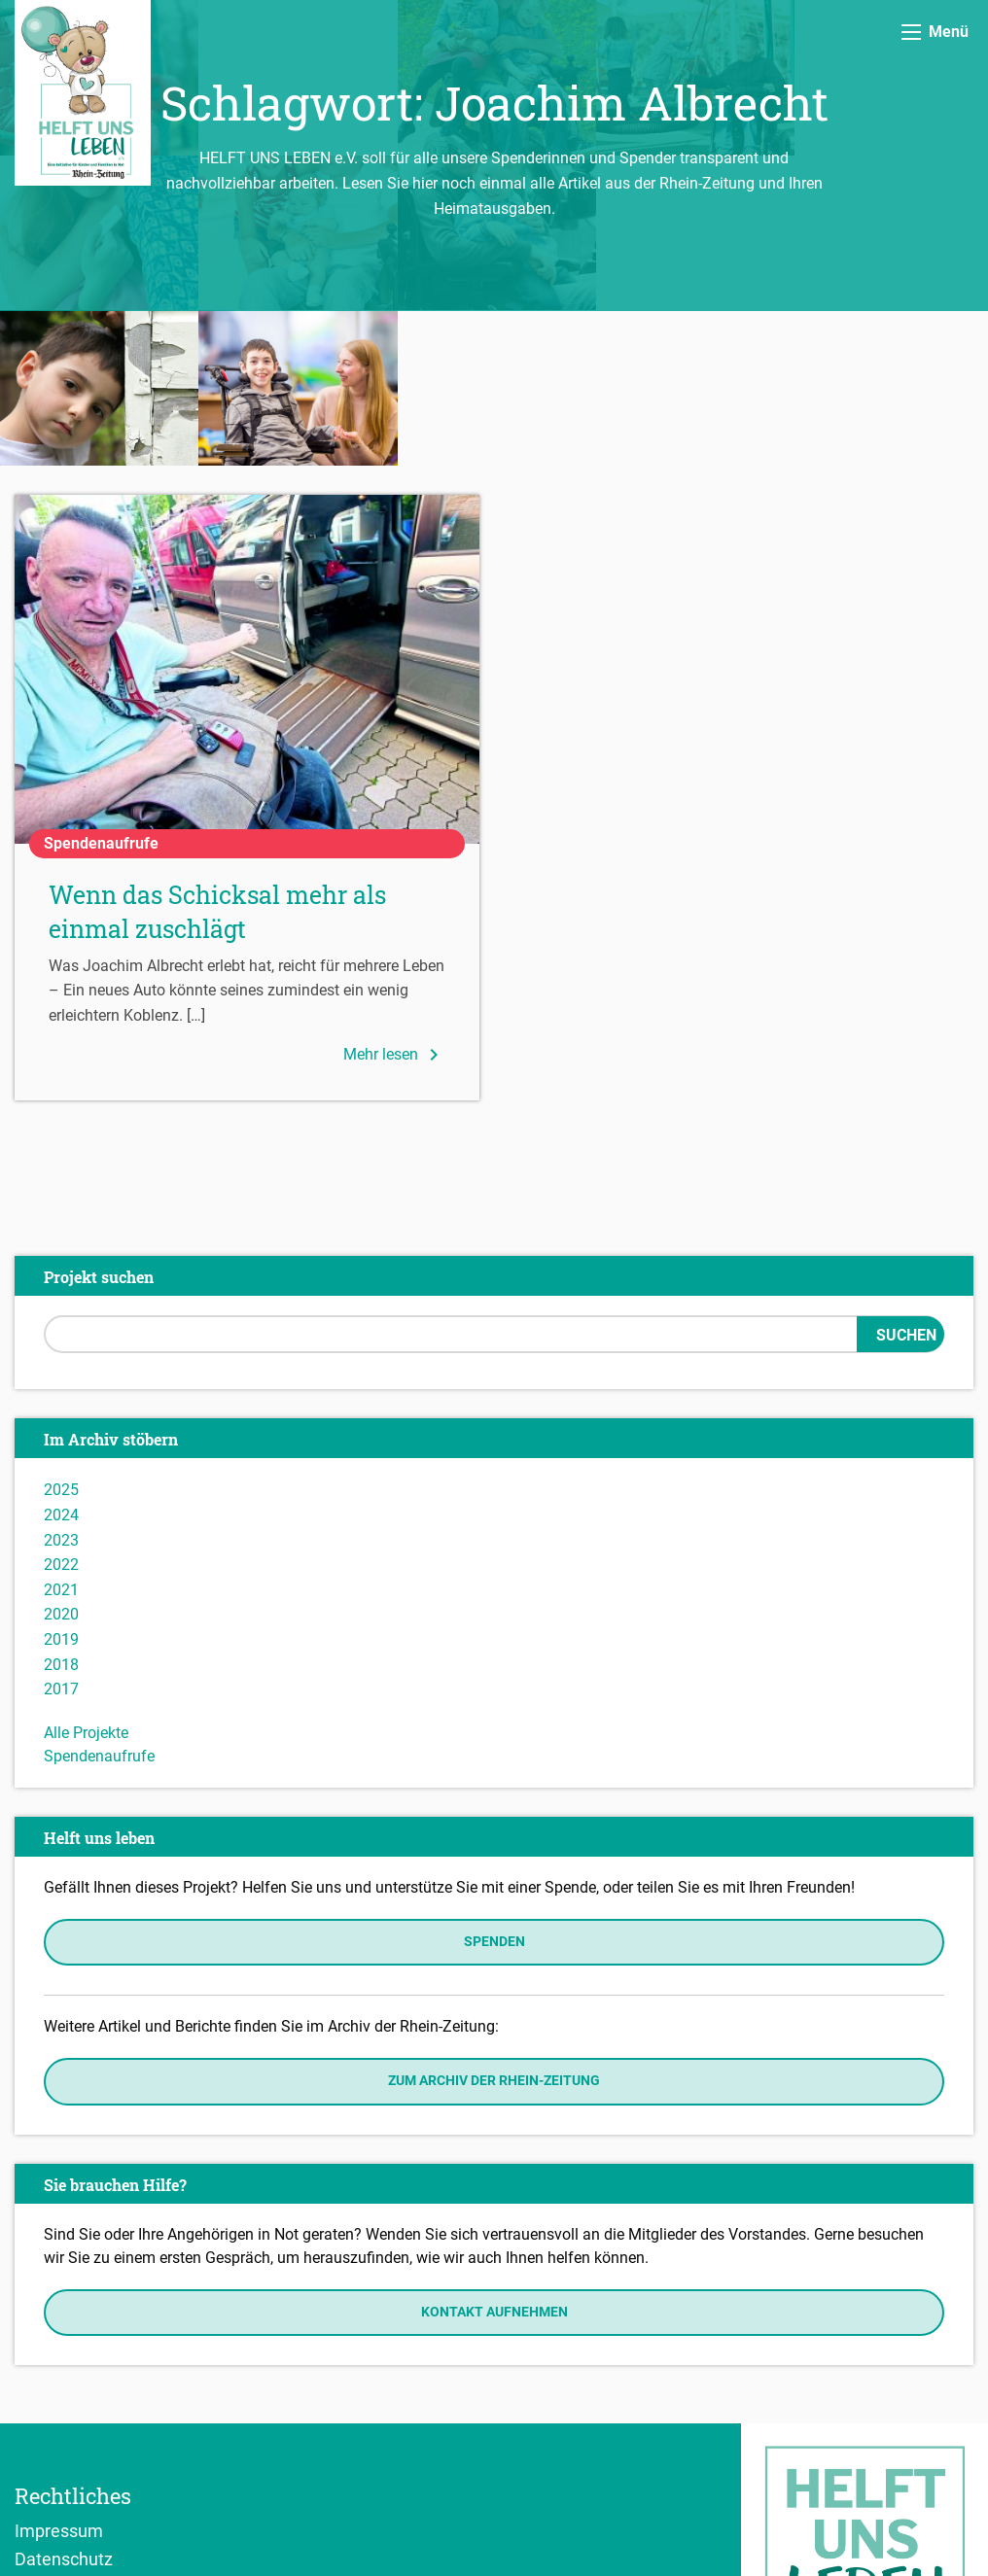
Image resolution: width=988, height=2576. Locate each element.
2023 (61, 1384)
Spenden (494, 1787)
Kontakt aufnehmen (494, 2156)
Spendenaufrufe (99, 1601)
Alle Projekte (86, 1578)
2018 (61, 1509)
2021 (61, 1435)
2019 (61, 1485)
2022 (61, 1410)
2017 (61, 1534)
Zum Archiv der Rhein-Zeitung (494, 1926)
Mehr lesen (394, 900)
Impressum (59, 2375)
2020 (61, 1459)
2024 (61, 1360)
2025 (61, 1335)
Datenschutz (64, 2404)
